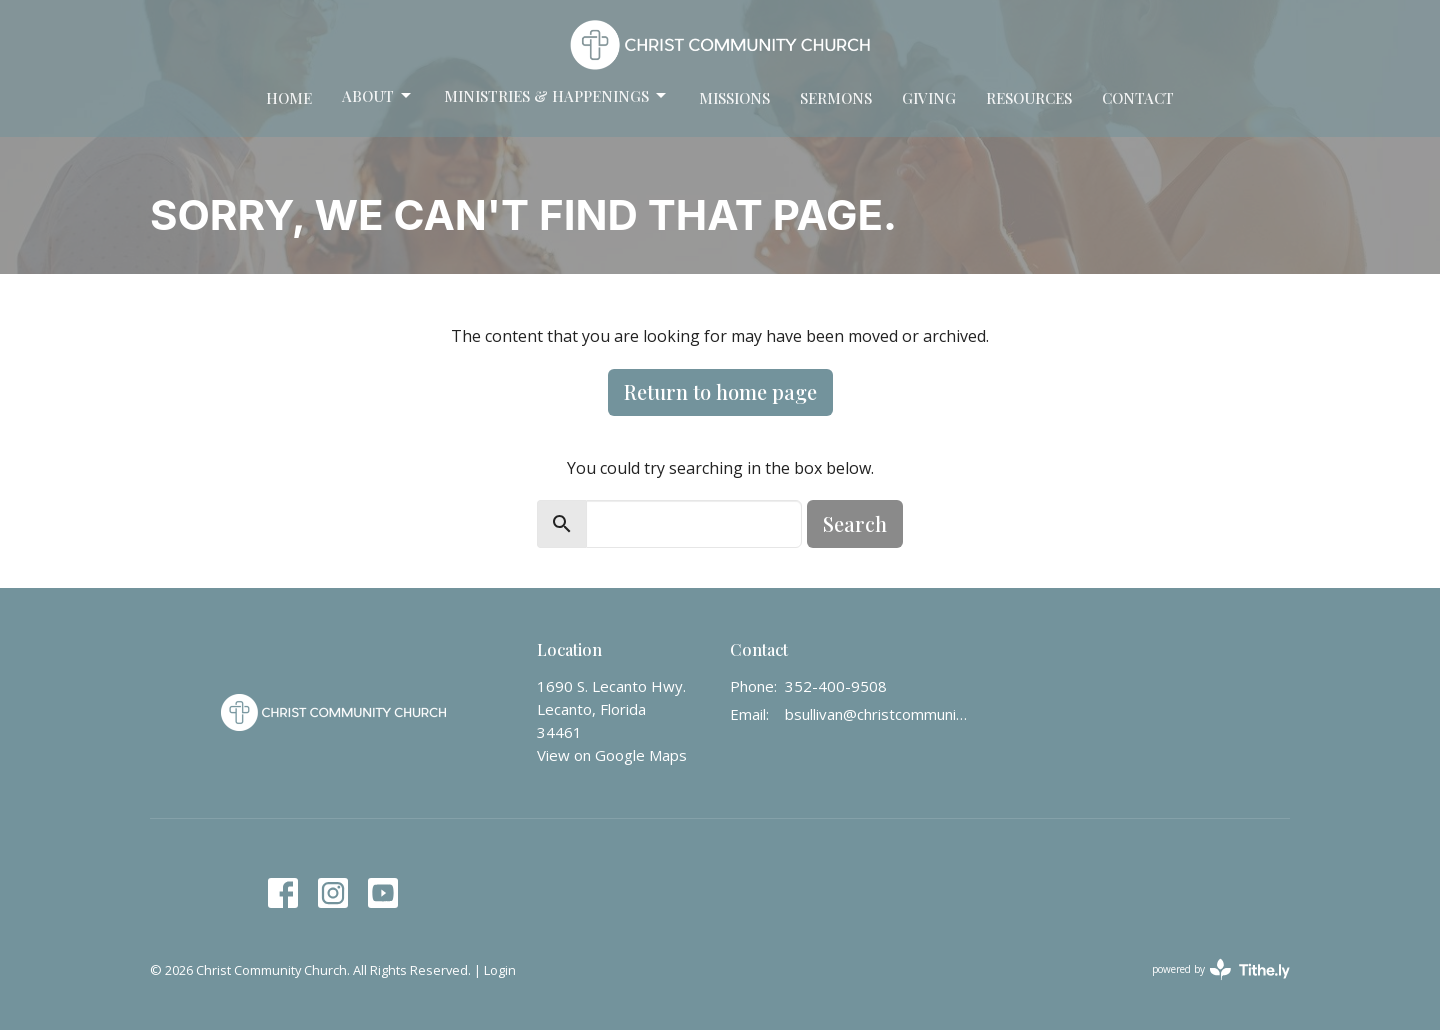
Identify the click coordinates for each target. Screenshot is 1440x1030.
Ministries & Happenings (556, 96)
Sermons (836, 98)
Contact (1138, 98)
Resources (1029, 98)
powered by (1221, 969)
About (378, 96)
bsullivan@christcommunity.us (876, 714)
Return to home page (720, 391)
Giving (929, 98)
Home (289, 98)
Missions (734, 98)
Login (500, 970)
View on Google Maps (612, 755)
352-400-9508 (836, 686)
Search (855, 523)
